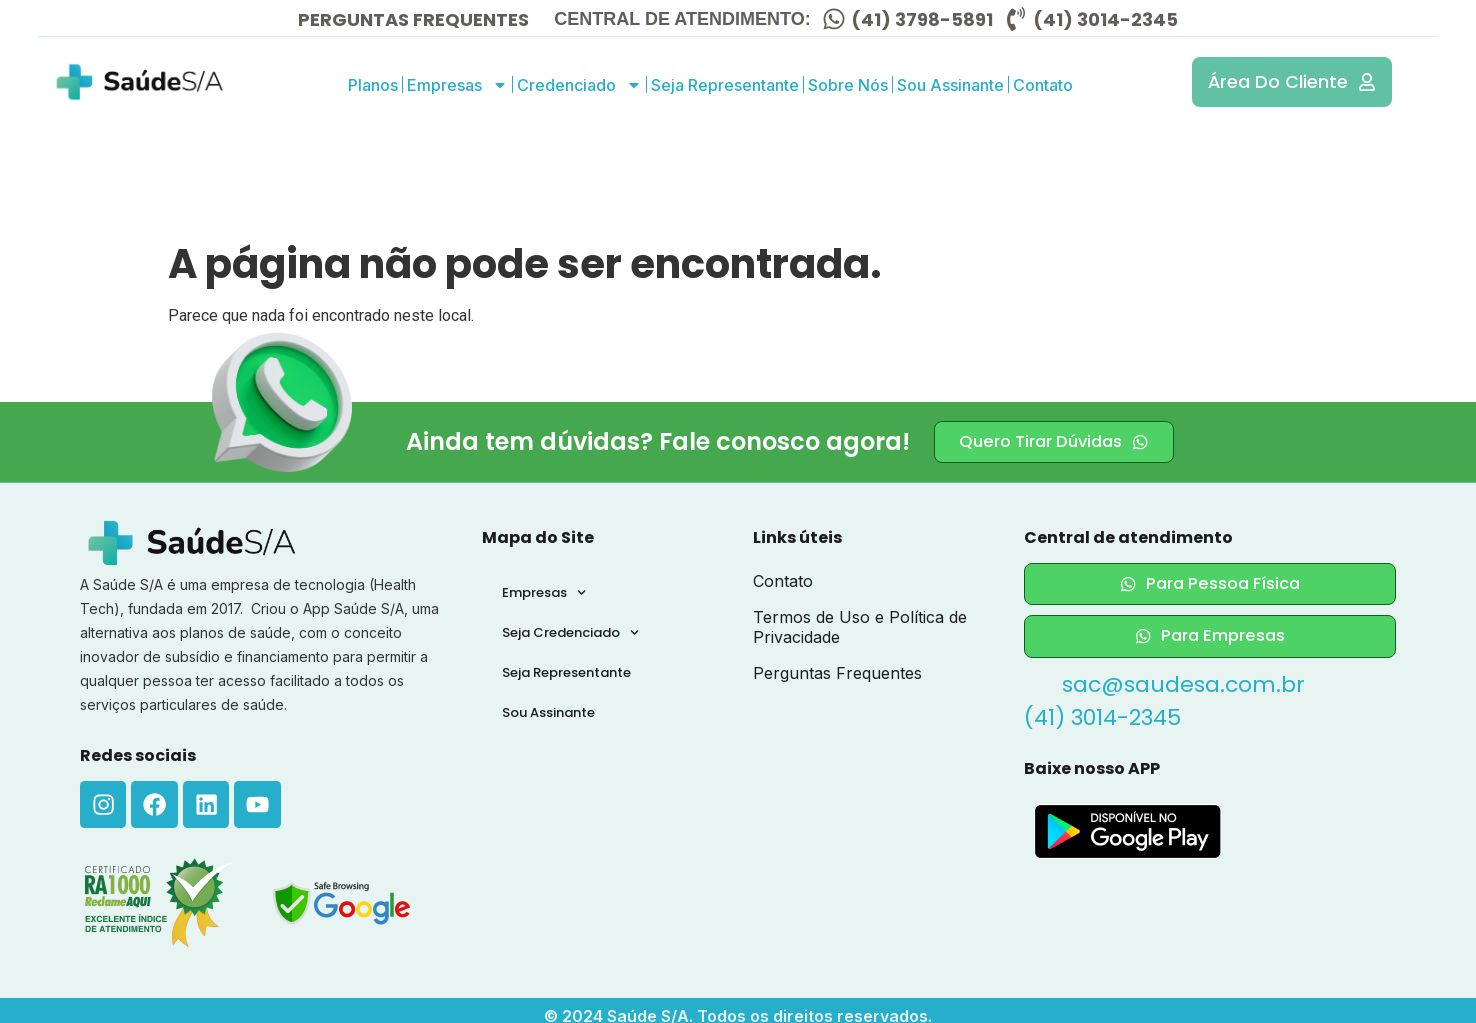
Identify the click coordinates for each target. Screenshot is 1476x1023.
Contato (1043, 85)
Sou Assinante (950, 85)
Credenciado (579, 85)
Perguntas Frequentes (837, 673)
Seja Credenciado (570, 632)
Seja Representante (725, 85)
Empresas (457, 85)
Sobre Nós (848, 85)
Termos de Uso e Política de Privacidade (860, 627)
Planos (373, 85)
